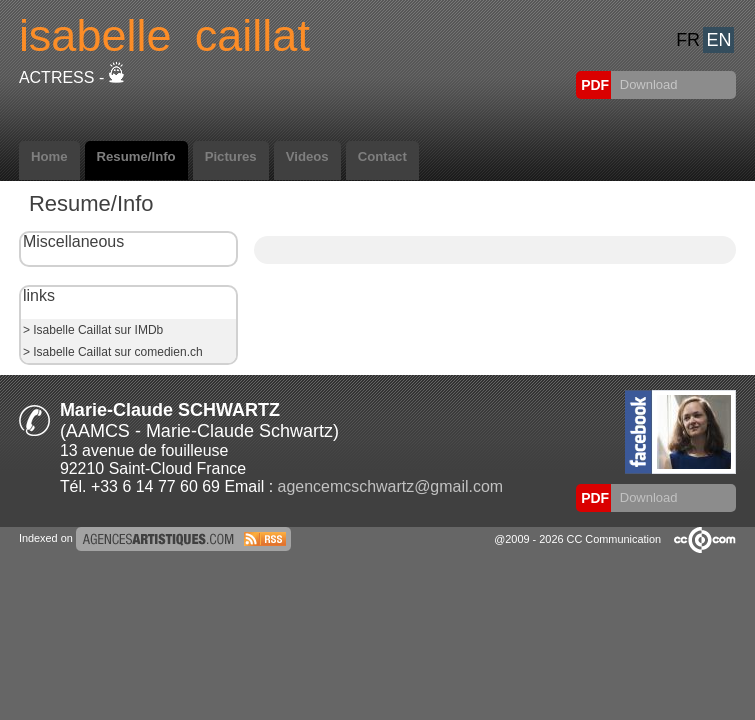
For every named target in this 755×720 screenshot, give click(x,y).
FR (688, 40)
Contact (382, 156)
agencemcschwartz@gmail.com (390, 486)
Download (646, 84)
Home (49, 156)
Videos (307, 156)
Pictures (231, 156)
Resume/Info (136, 156)
